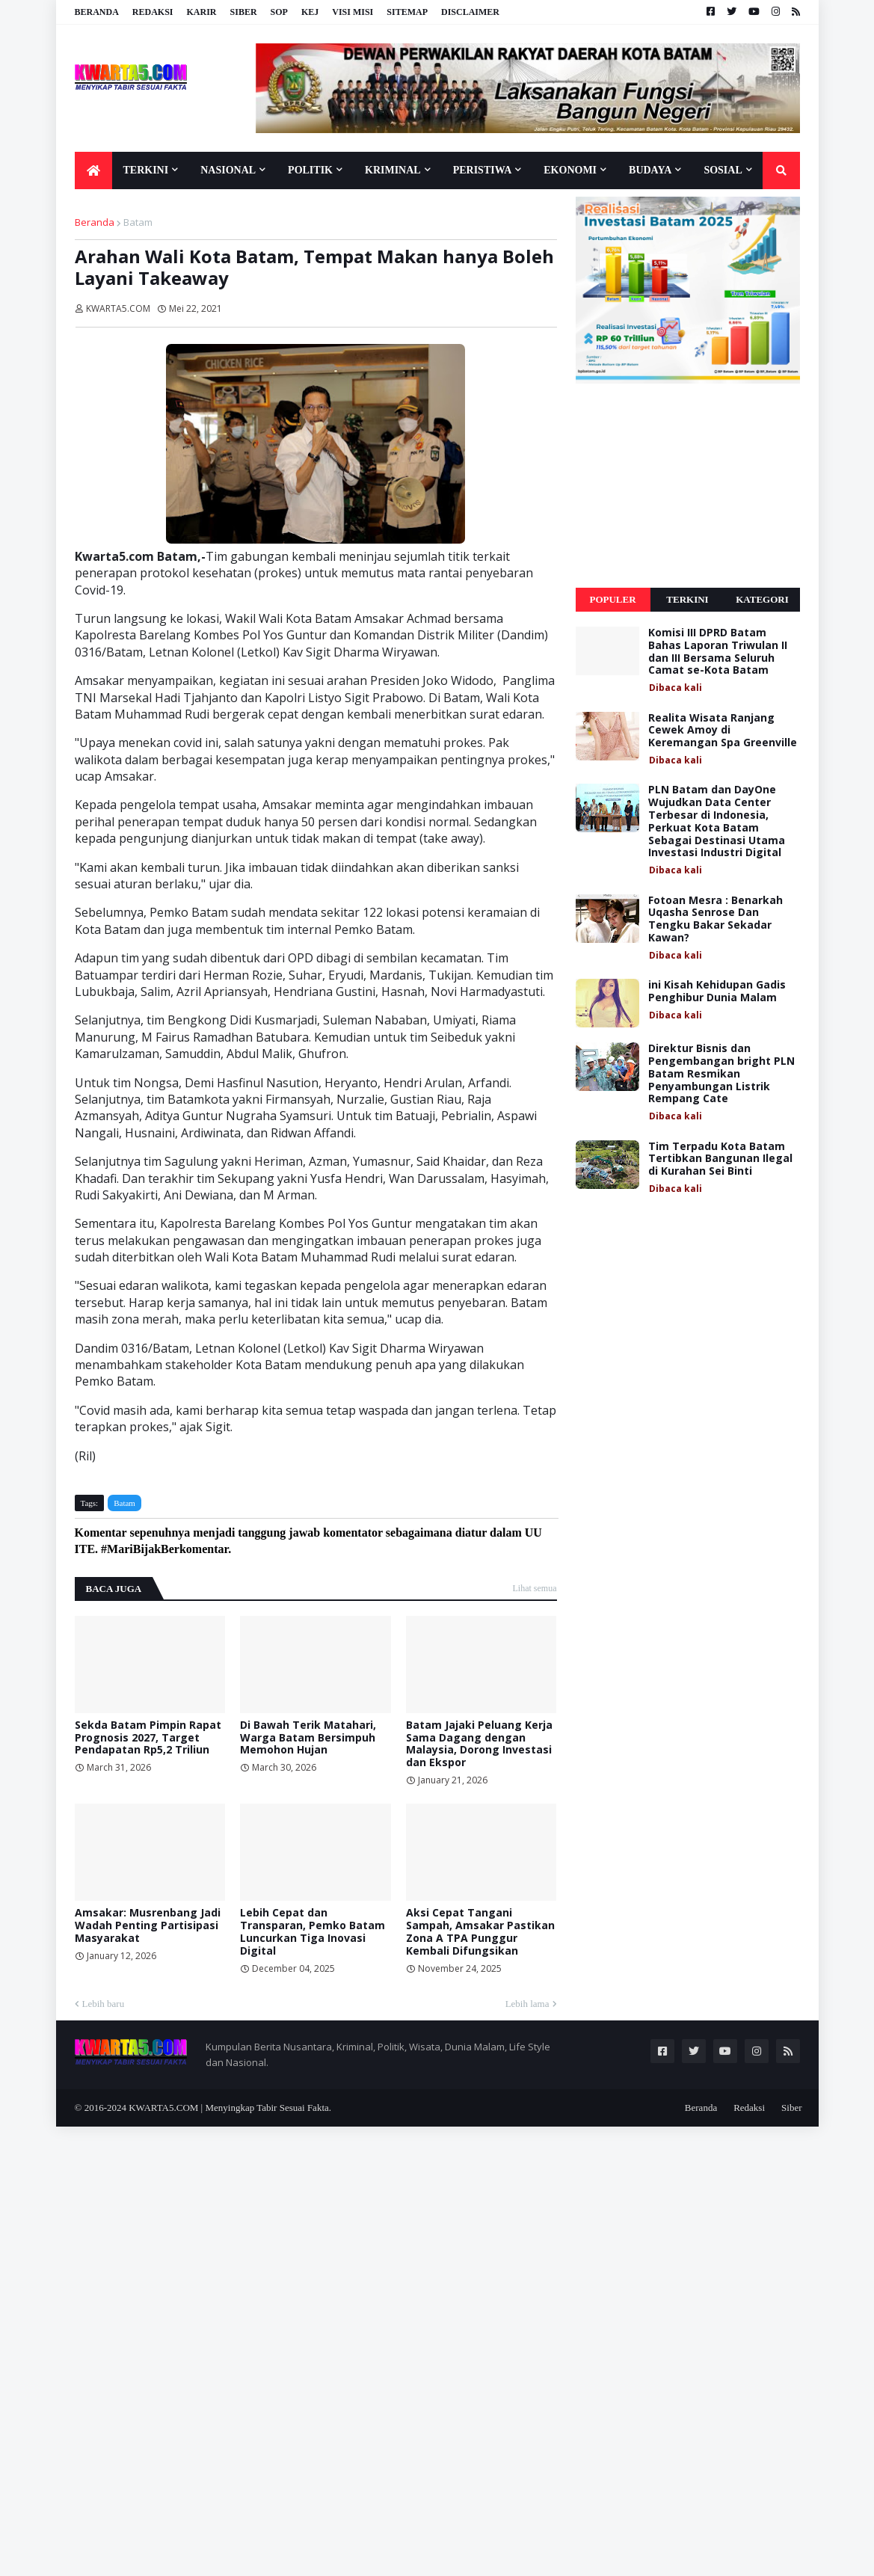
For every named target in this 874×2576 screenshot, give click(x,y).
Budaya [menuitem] (650, 170)
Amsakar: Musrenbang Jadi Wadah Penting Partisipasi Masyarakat (148, 1925)
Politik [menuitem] (310, 170)
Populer (612, 599)
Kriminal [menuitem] (393, 170)
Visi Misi (352, 12)
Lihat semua (535, 1588)
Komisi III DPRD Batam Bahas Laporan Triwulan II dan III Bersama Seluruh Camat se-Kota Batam (717, 652)
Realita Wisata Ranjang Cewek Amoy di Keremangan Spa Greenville (722, 730)
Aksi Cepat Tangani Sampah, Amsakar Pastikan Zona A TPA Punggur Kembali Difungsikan (480, 1932)
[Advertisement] (688, 486)
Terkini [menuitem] (146, 170)
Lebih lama (527, 2003)
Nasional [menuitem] (228, 170)
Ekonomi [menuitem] (570, 170)
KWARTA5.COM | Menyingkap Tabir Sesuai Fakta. (230, 2107)
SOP (279, 12)
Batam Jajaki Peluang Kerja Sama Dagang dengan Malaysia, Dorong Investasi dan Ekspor (479, 1744)
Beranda (97, 12)
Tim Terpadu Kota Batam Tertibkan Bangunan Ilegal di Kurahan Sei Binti (720, 1159)
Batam (138, 222)
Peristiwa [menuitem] (482, 170)
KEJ (309, 12)
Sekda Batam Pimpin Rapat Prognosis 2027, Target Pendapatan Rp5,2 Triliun (148, 1737)
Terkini (687, 599)
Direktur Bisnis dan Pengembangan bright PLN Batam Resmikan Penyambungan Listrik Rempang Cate (721, 1073)
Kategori (762, 599)
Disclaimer (470, 12)
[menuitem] (93, 170)
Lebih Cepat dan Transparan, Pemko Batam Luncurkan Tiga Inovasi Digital (312, 1932)
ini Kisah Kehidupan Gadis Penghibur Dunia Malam (717, 991)
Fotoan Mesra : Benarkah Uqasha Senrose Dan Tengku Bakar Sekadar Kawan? (715, 919)
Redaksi (152, 12)
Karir (202, 12)
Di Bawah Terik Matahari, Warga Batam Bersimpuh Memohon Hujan (308, 1737)
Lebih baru (103, 2003)
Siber (243, 12)
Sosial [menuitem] (723, 170)
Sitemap (407, 12)
